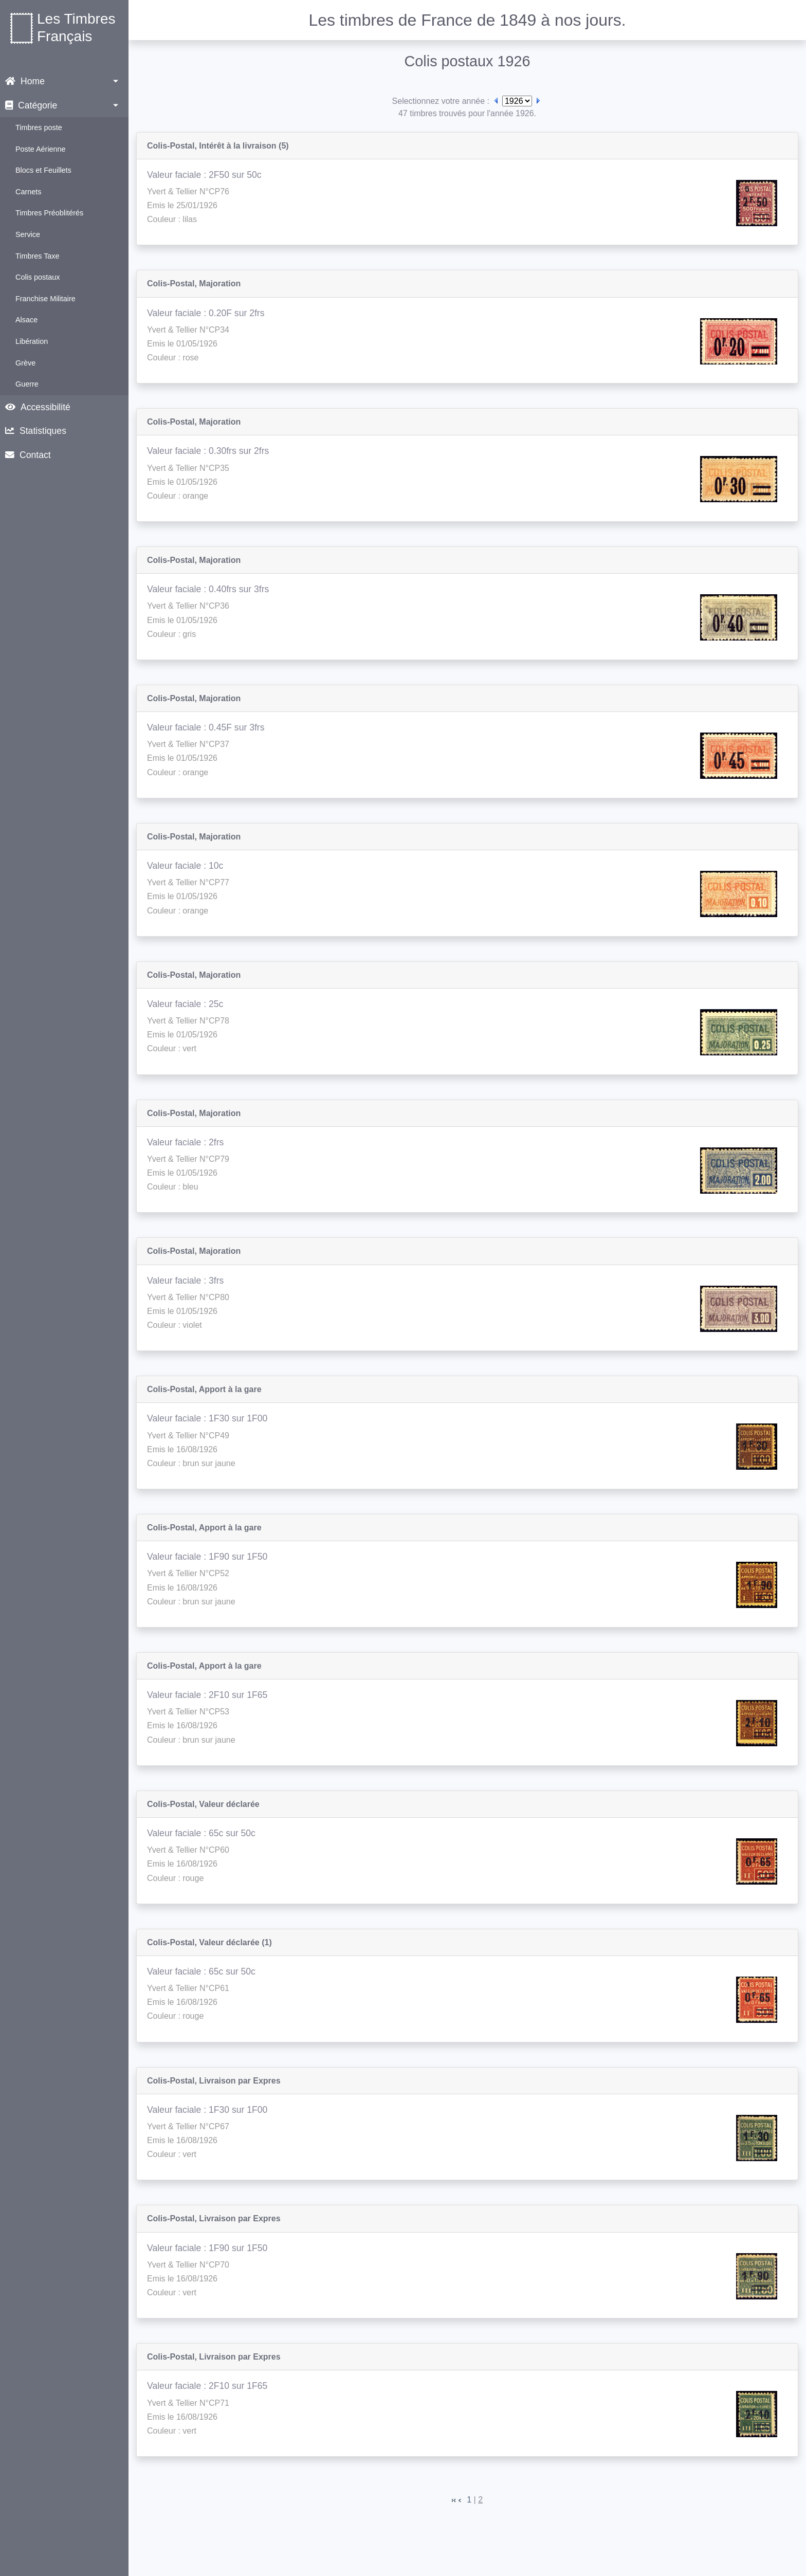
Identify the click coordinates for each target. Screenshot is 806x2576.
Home (25, 81)
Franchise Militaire (45, 299)
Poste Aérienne (40, 149)
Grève (25, 363)
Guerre (27, 384)
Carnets (28, 192)
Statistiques (35, 431)
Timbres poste (38, 127)
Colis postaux (37, 277)
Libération (31, 341)
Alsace (26, 320)
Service (27, 234)
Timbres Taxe (37, 256)
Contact (28, 455)
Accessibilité (37, 407)
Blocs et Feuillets (43, 170)
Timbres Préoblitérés (49, 213)
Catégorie (31, 105)
